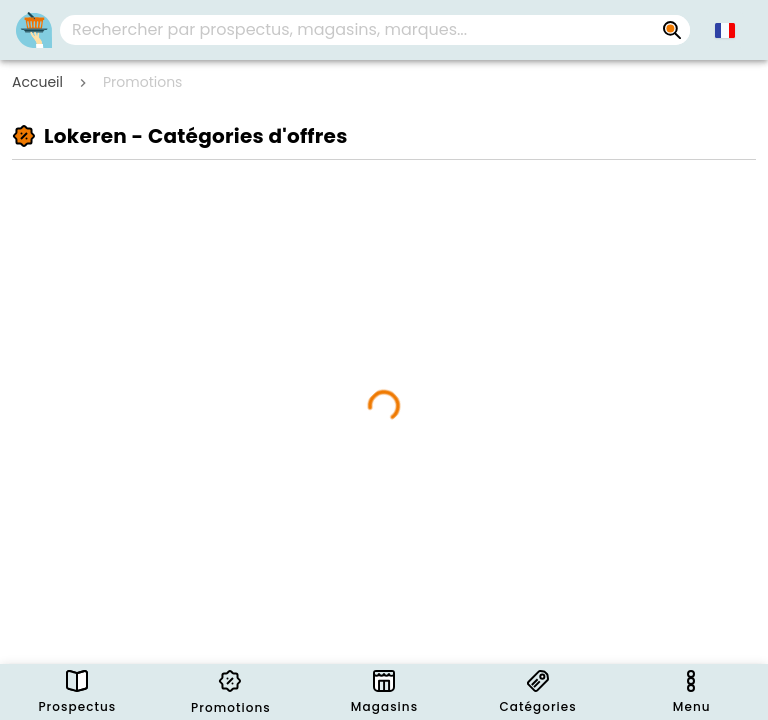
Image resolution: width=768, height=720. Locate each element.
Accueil (37, 82)
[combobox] (375, 30)
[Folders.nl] (34, 30)
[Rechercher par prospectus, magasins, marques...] (672, 30)
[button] (725, 30)
